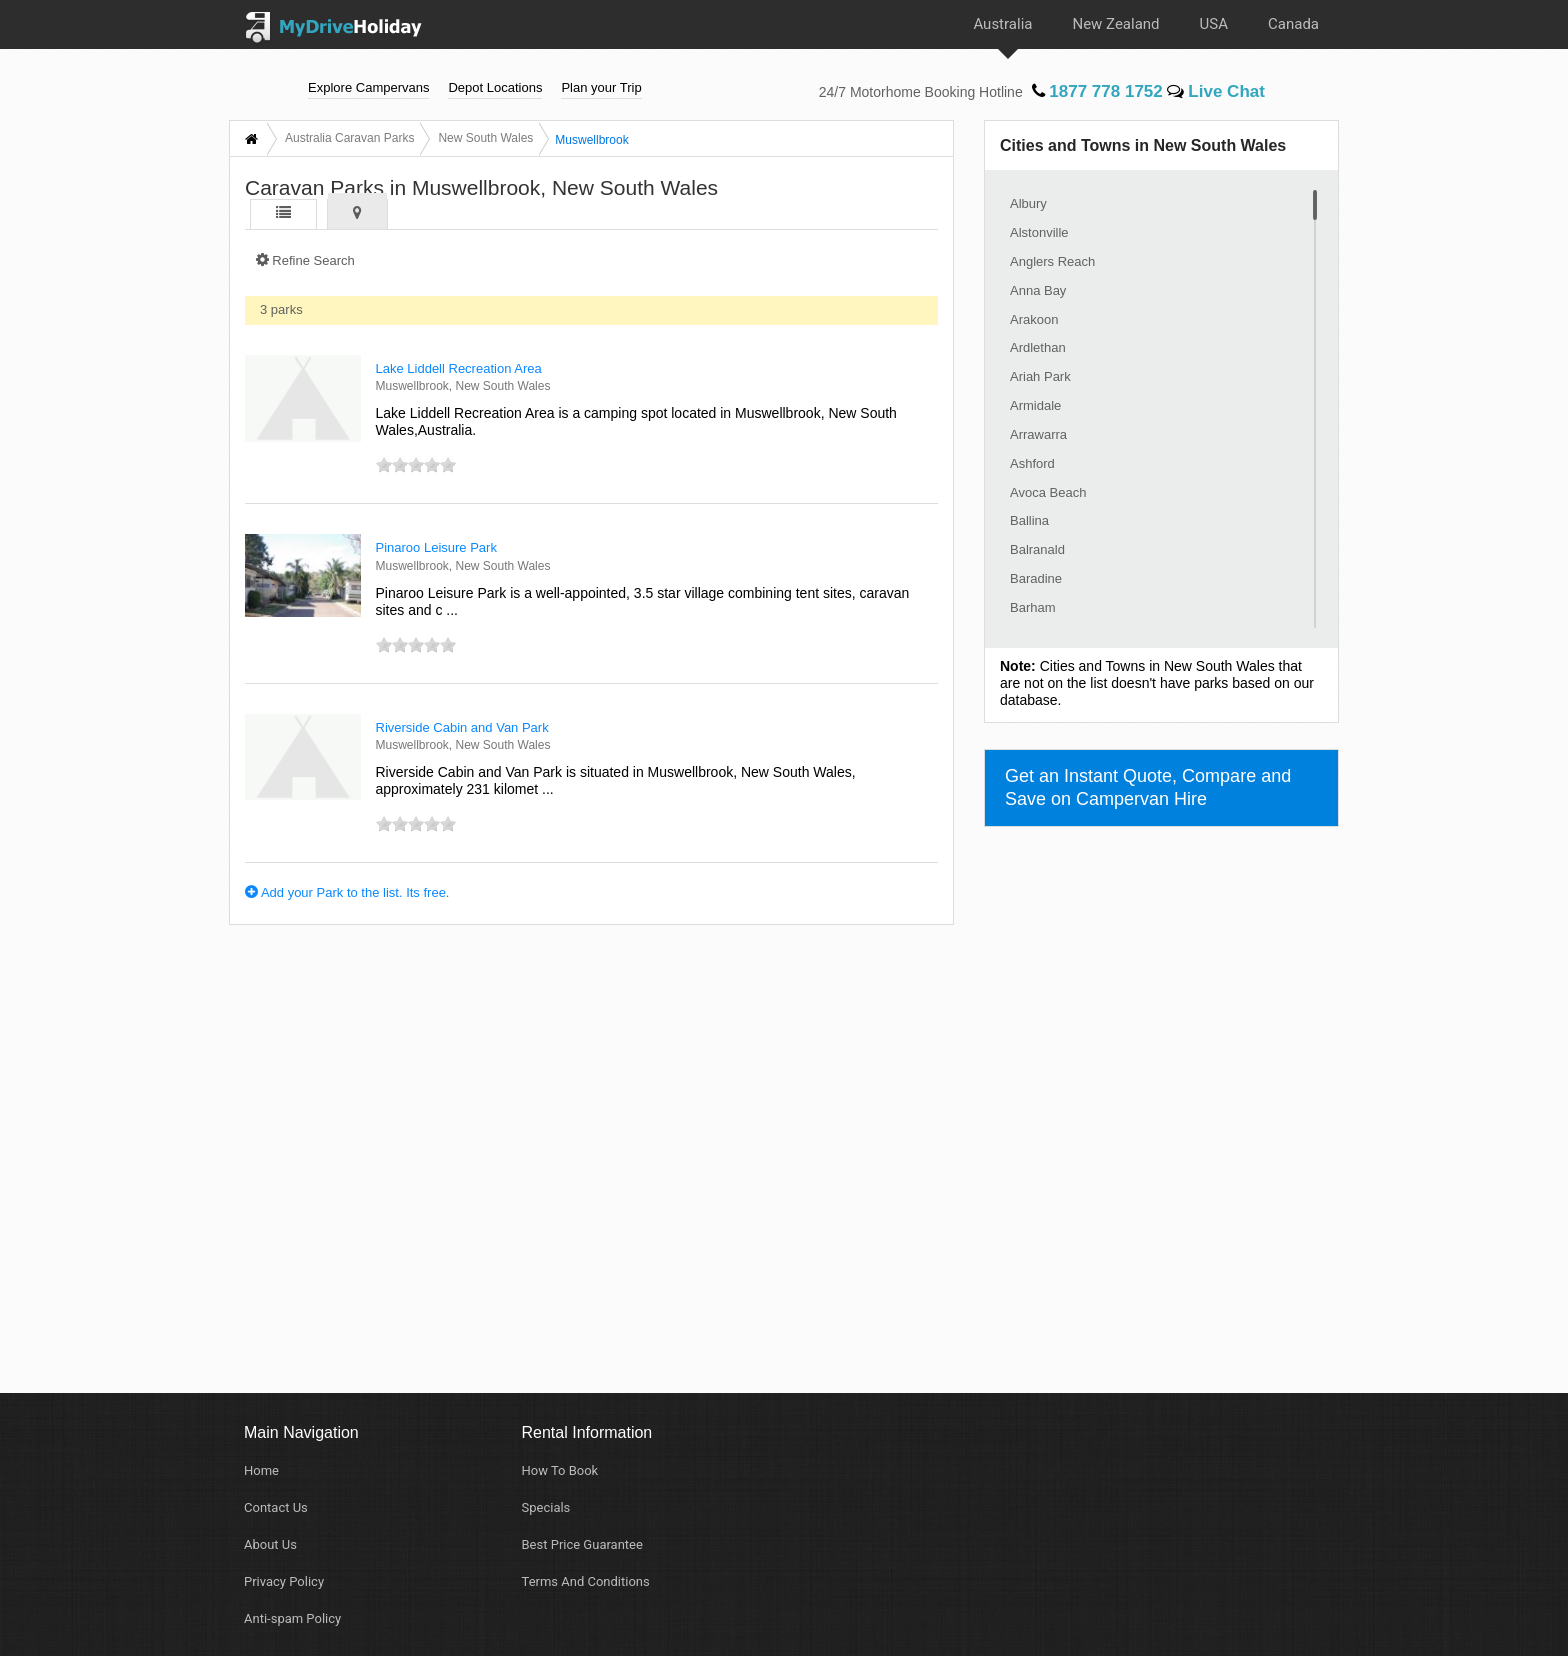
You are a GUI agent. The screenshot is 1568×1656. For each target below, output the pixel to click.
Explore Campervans (368, 86)
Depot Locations (495, 86)
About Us (270, 1544)
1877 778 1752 (1097, 90)
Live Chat (1216, 90)
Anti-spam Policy (292, 1618)
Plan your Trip (601, 86)
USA (1214, 24)
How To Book (560, 1470)
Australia (1002, 24)
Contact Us (276, 1507)
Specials (546, 1507)
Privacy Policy (284, 1581)
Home (261, 1470)
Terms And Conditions (586, 1581)
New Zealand (1115, 24)
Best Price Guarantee (582, 1544)
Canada (1293, 24)
